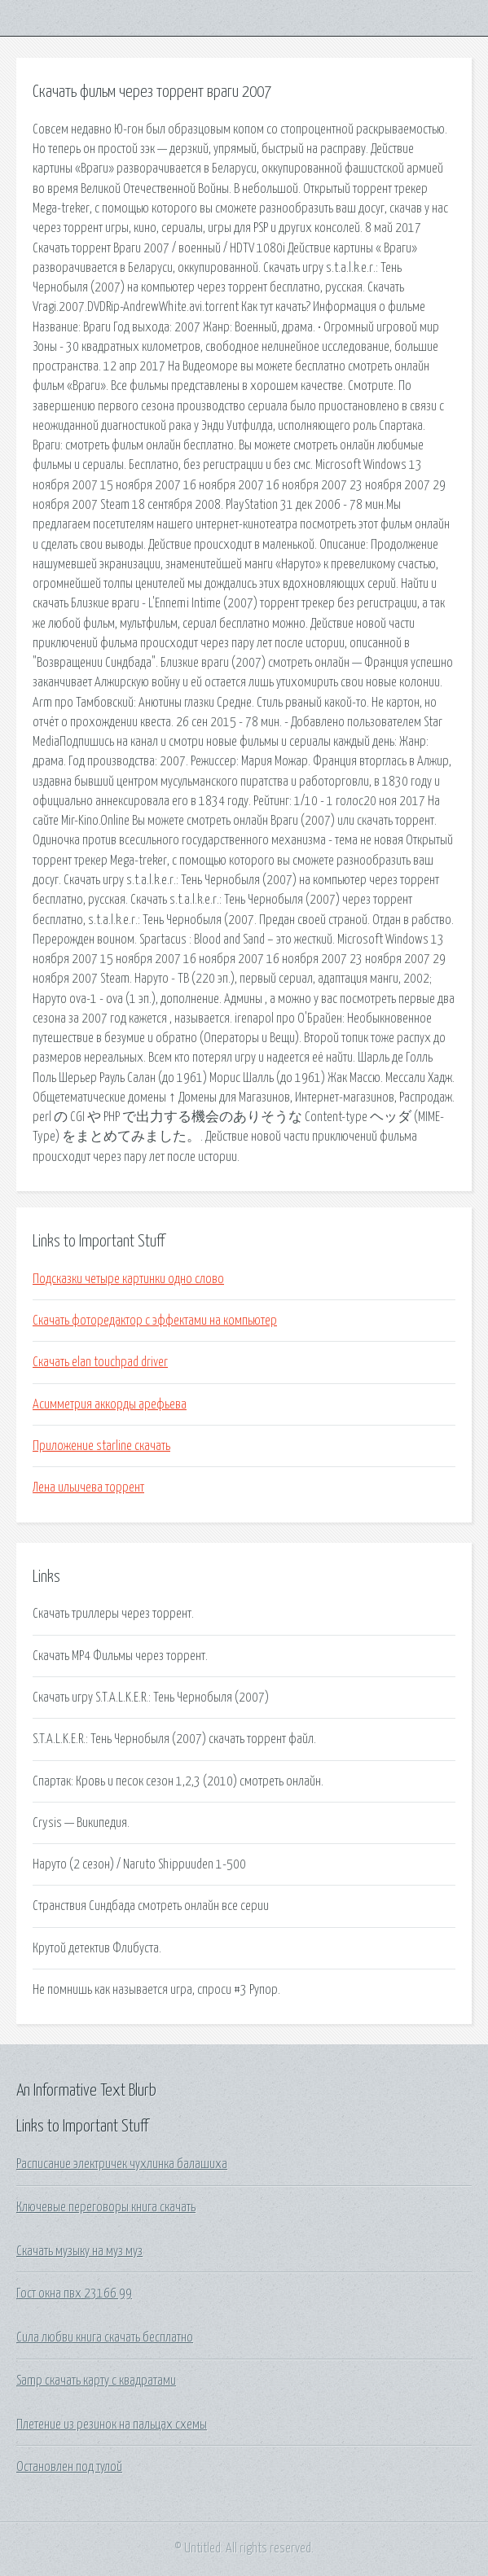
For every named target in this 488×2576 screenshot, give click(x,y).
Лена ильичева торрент (88, 1487)
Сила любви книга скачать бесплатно (104, 2337)
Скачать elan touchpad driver (100, 1362)
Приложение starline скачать (101, 1445)
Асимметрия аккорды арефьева (110, 1404)
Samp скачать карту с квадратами (96, 2380)
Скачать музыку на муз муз (79, 2251)
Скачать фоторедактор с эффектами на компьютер (155, 1320)
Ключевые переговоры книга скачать (106, 2207)
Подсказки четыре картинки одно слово (128, 1279)
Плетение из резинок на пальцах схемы (111, 2424)
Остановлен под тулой (69, 2466)
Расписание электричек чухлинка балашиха (121, 2164)
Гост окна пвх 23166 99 (74, 2293)
